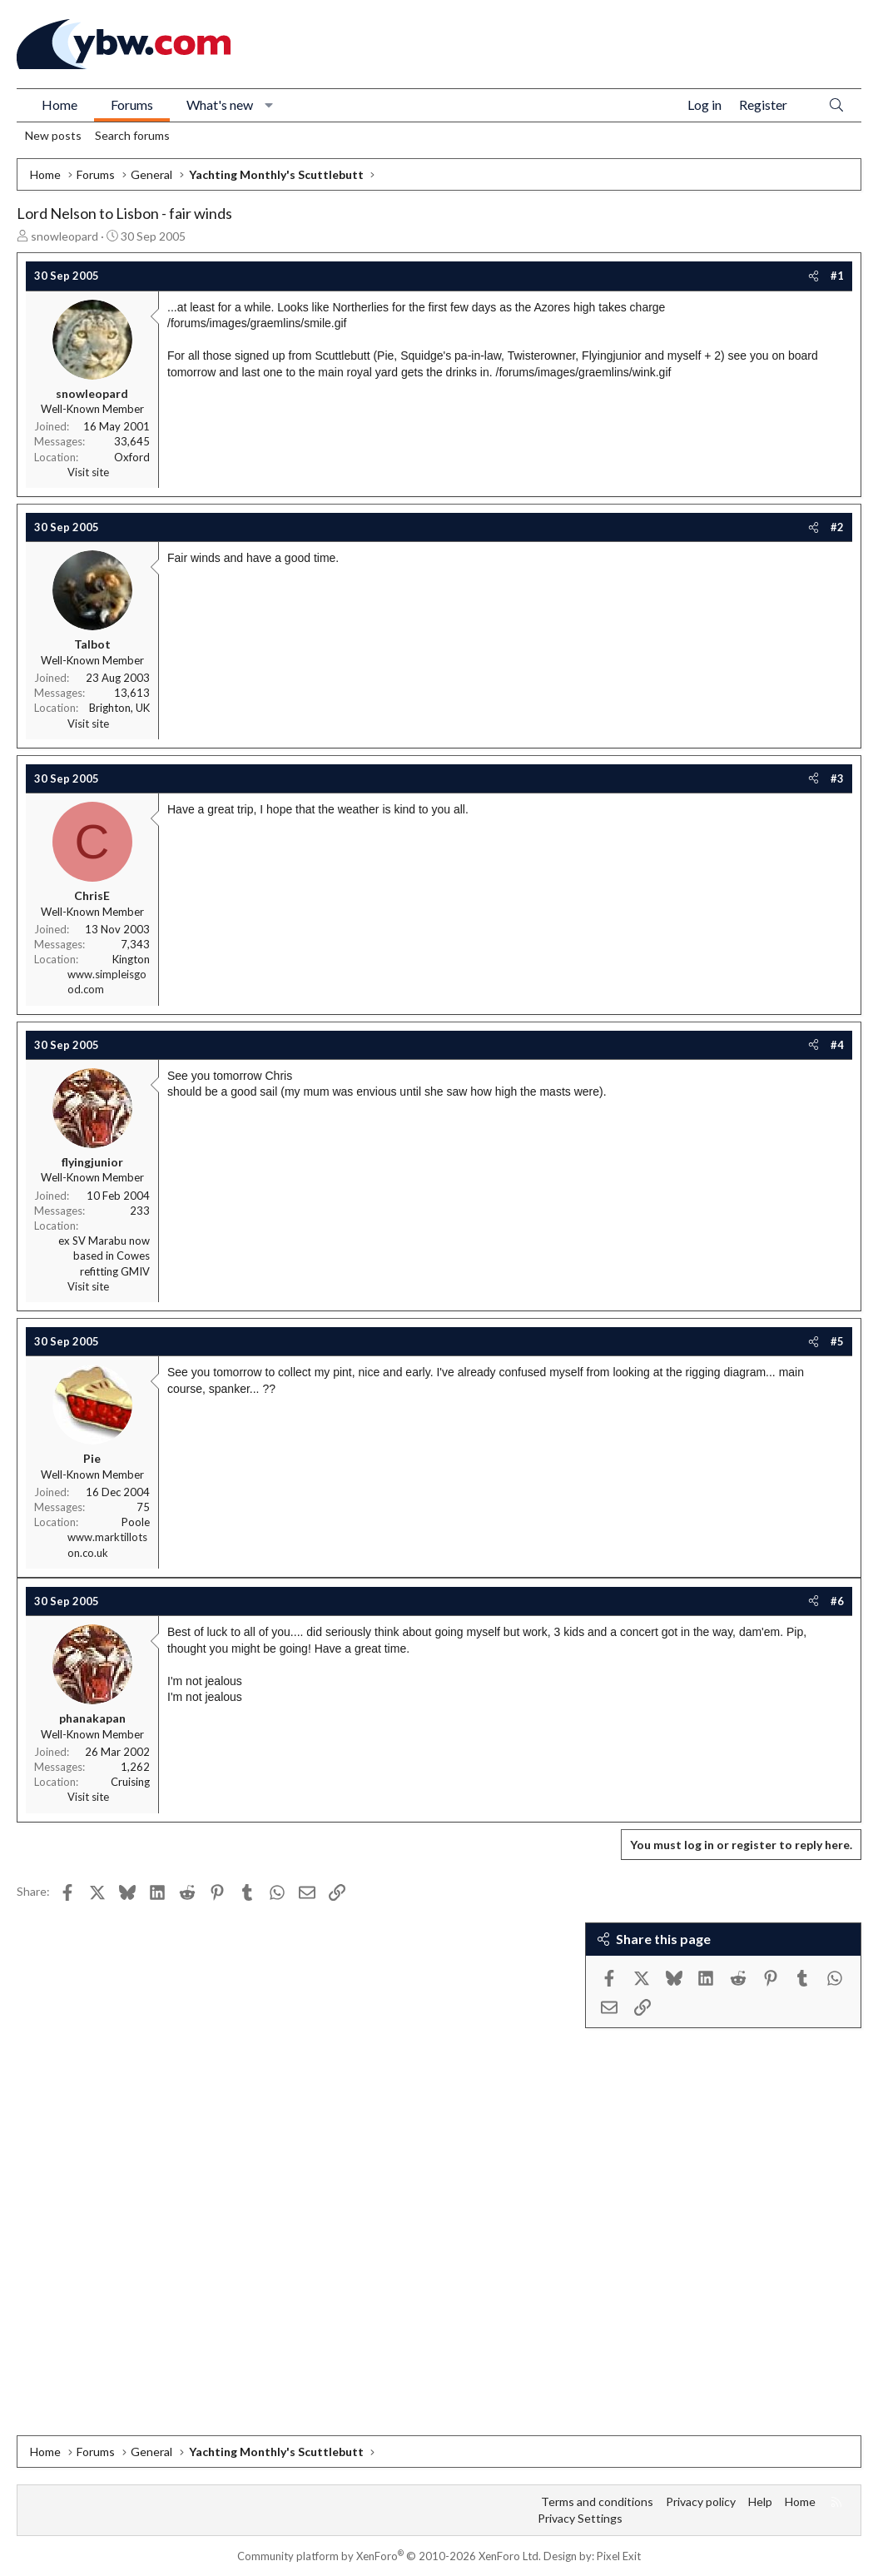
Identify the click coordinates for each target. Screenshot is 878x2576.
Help (760, 2501)
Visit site (88, 472)
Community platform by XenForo (389, 2556)
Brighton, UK (119, 707)
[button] (269, 105)
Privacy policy (701, 2501)
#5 (837, 1341)
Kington (131, 959)
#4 (837, 1045)
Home (59, 104)
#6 (837, 1601)
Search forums (132, 135)
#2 (837, 527)
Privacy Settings (580, 2518)
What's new (219, 104)
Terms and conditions (597, 2501)
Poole (136, 1522)
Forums (132, 104)
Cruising (130, 1781)
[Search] (836, 105)
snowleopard (64, 236)
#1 (837, 275)
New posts (53, 135)
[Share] (813, 276)
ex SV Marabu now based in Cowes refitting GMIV (104, 1255)
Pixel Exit (619, 2556)
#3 (837, 778)
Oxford (132, 457)
